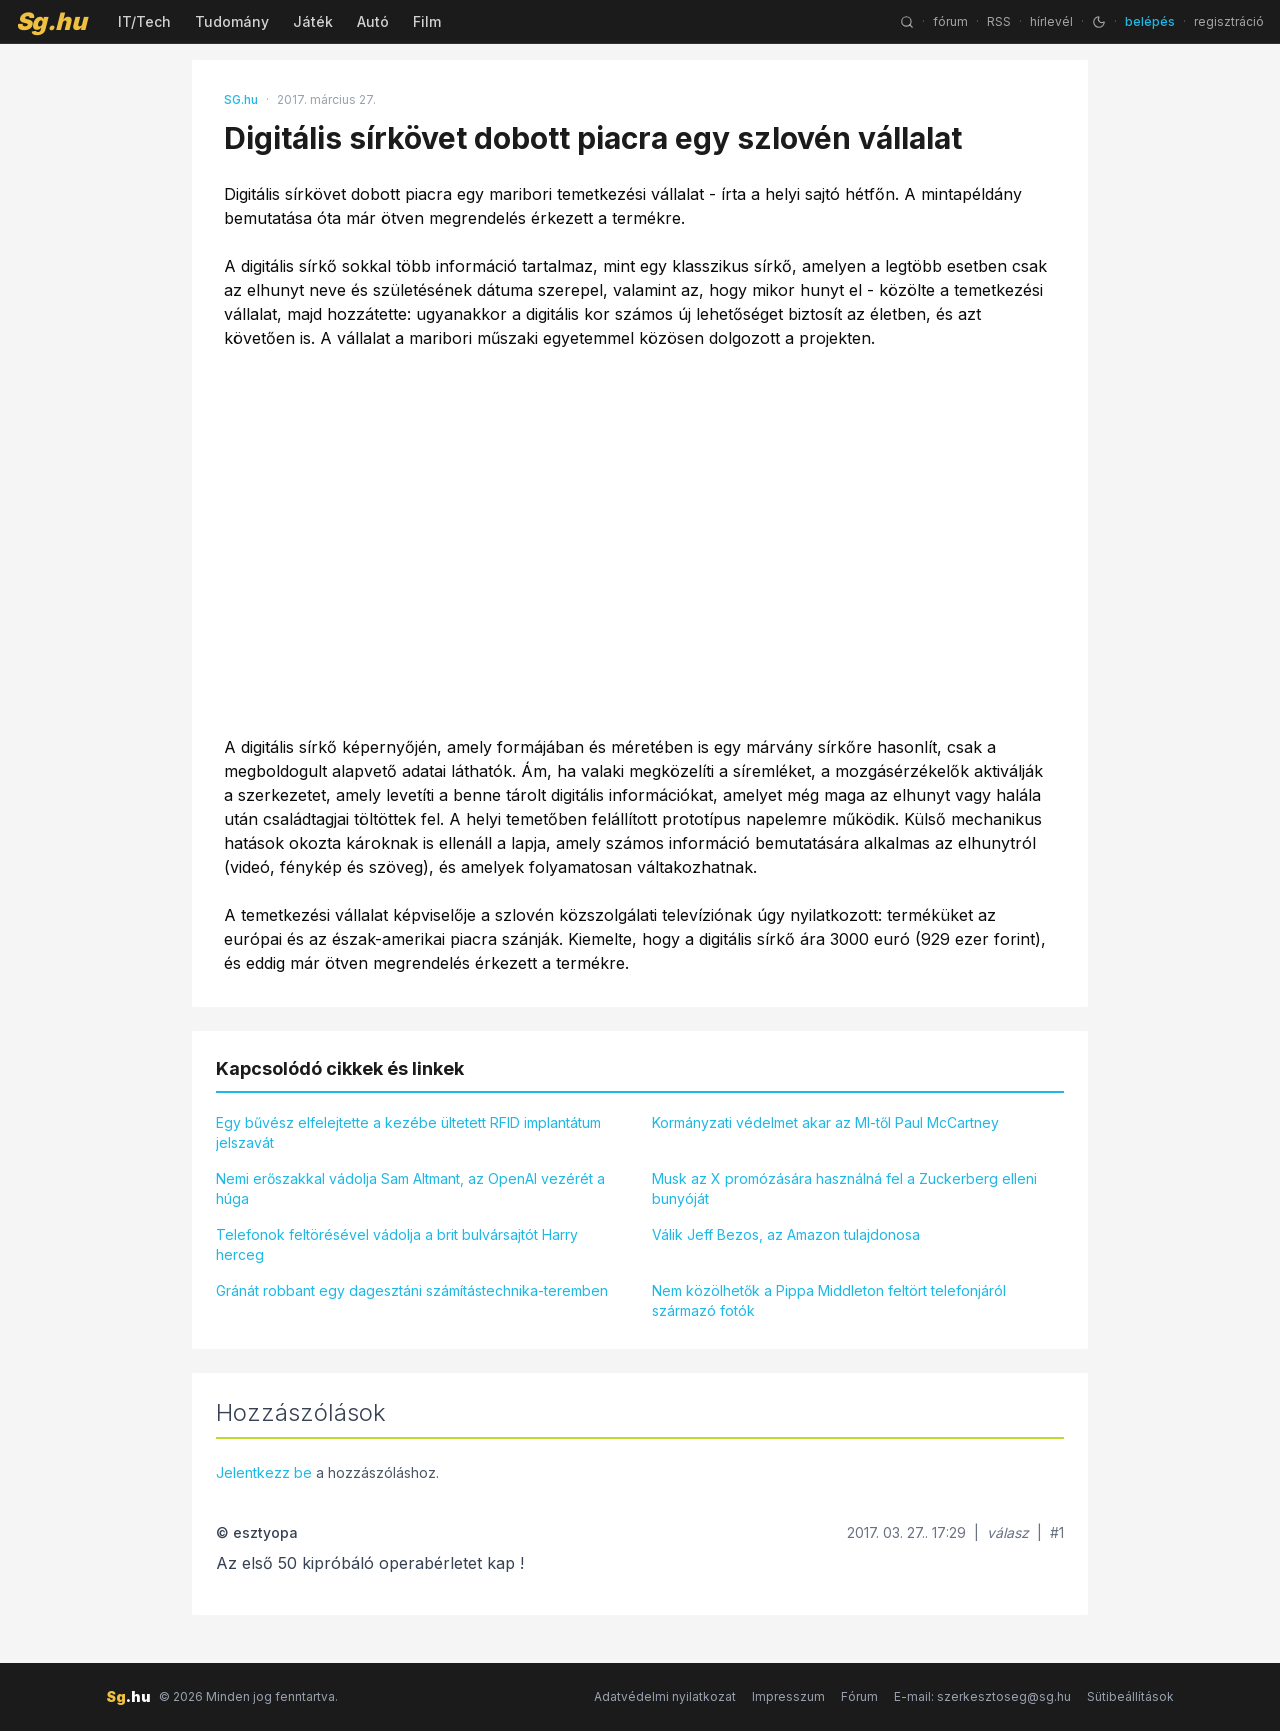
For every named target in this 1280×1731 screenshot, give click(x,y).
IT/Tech (144, 21)
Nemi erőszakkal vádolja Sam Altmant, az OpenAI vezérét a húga (410, 1188)
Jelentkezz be (264, 1472)
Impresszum (788, 1696)
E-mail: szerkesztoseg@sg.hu (982, 1696)
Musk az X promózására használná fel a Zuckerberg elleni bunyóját (844, 1188)
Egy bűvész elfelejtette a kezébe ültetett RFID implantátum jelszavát (408, 1132)
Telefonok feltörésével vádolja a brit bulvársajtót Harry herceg (397, 1244)
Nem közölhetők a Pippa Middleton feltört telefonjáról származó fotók (829, 1300)
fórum (950, 21)
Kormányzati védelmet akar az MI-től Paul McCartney (825, 1122)
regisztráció (1229, 21)
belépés (1150, 21)
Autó (373, 21)
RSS (999, 21)
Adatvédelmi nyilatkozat (665, 1696)
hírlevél (1051, 21)
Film (427, 21)
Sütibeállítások (1130, 1696)
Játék (313, 21)
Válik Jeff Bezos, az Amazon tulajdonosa (786, 1234)
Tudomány (232, 21)
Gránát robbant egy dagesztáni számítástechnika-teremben (412, 1290)
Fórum (859, 1696)
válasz (1008, 1532)
